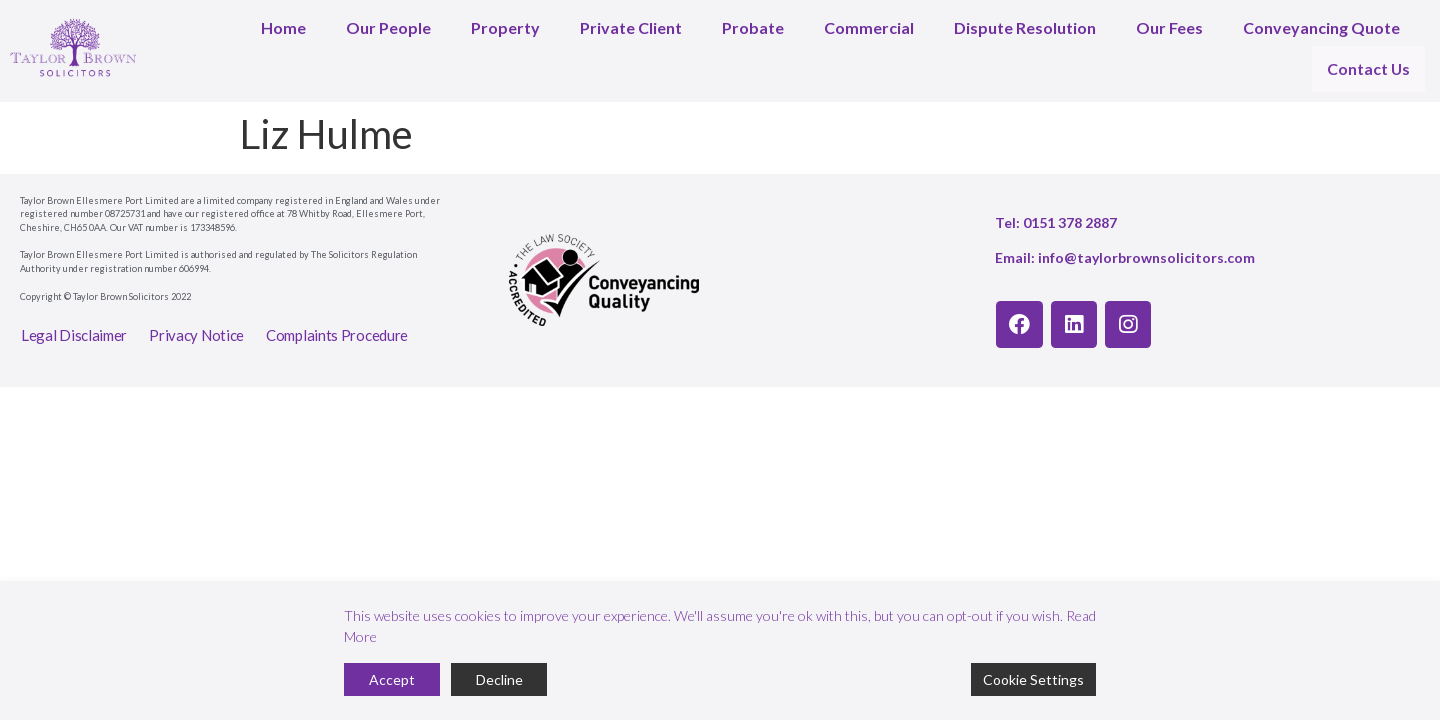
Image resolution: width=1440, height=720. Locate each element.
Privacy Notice (196, 324)
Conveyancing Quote (1321, 27)
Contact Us (1370, 63)
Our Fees (1169, 27)
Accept (392, 679)
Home (283, 27)
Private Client (631, 27)
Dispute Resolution (1025, 27)
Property (505, 27)
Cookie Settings (1033, 679)
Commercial (869, 27)
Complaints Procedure (337, 324)
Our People (388, 27)
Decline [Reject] (499, 679)
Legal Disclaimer (74, 324)
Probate (753, 27)
